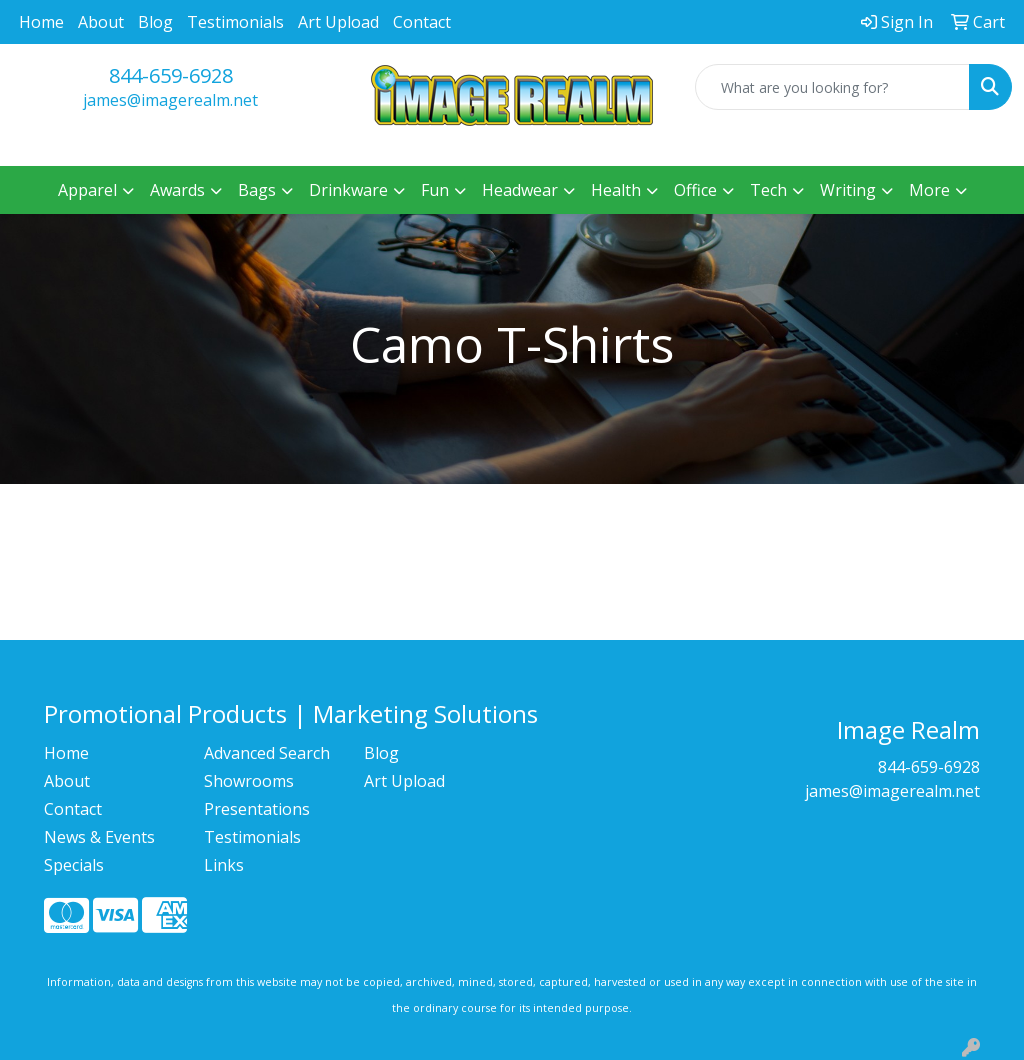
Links (224, 865)
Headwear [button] (520, 190)
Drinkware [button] (348, 190)
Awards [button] (177, 190)
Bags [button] (257, 190)
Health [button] (616, 190)
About (101, 22)
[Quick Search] (832, 87)
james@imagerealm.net (170, 100)
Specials (74, 865)
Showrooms (249, 781)
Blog (155, 22)
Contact (422, 22)
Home (41, 22)
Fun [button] (435, 190)
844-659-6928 (171, 75)
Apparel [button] (87, 190)
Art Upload (338, 22)
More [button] (929, 190)
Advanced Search (267, 753)
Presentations (257, 809)
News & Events (99, 837)
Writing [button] (848, 190)
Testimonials (235, 22)
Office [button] (695, 190)
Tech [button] (768, 190)
